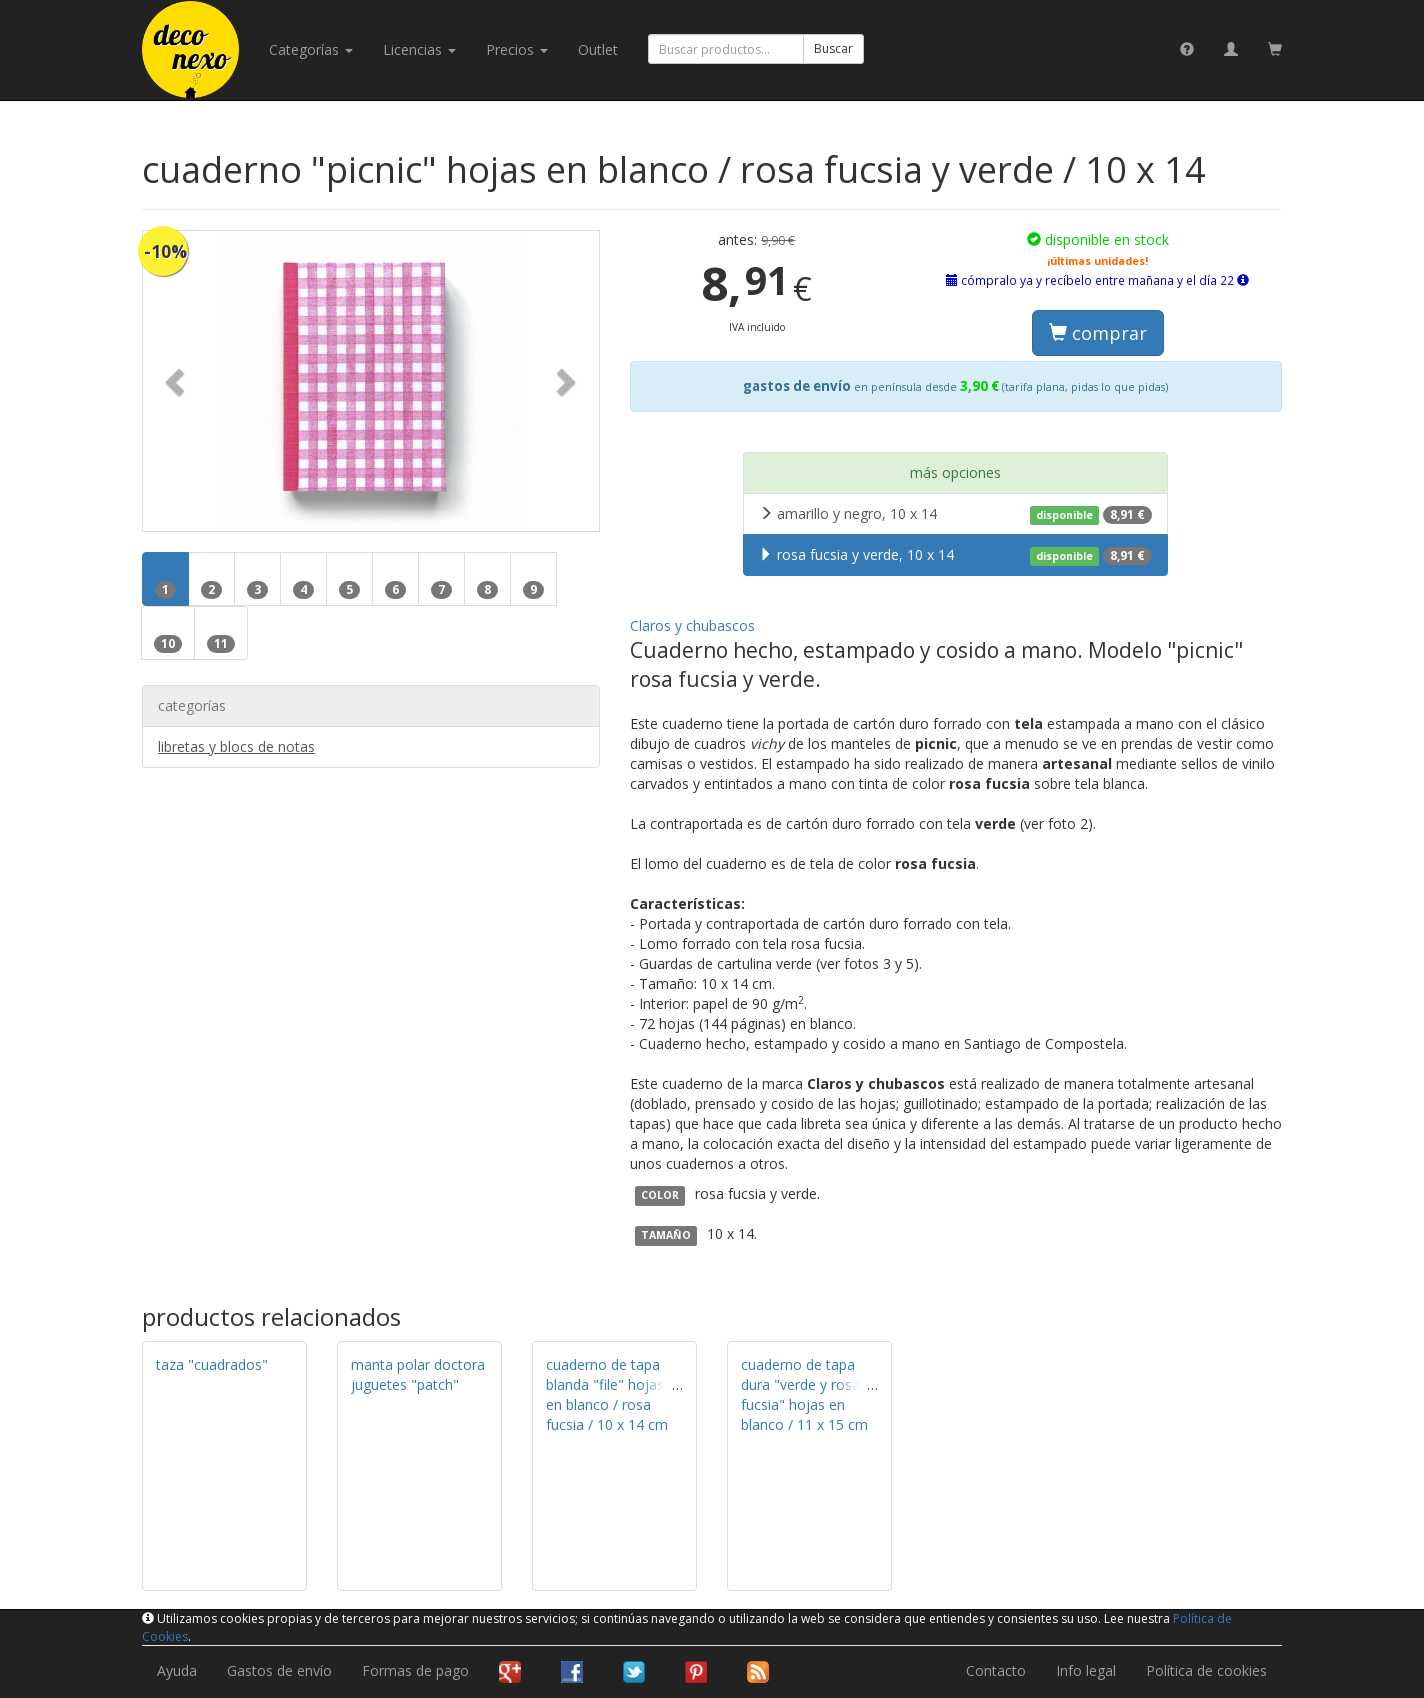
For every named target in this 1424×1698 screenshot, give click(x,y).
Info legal (1086, 1670)
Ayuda (177, 1670)
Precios (517, 49)
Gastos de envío (279, 1670)
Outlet (598, 49)
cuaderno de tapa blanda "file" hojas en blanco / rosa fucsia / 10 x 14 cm (607, 1394)
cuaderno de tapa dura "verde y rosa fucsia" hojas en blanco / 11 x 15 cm (804, 1394)
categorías (311, 49)
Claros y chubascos (692, 625)
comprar (1098, 333)
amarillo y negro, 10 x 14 (955, 514)
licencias (419, 49)
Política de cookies (1206, 1670)
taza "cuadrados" (212, 1364)
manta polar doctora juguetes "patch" (418, 1374)
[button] (177, 381)
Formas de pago (415, 1670)
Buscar (833, 48)
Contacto (996, 1670)
